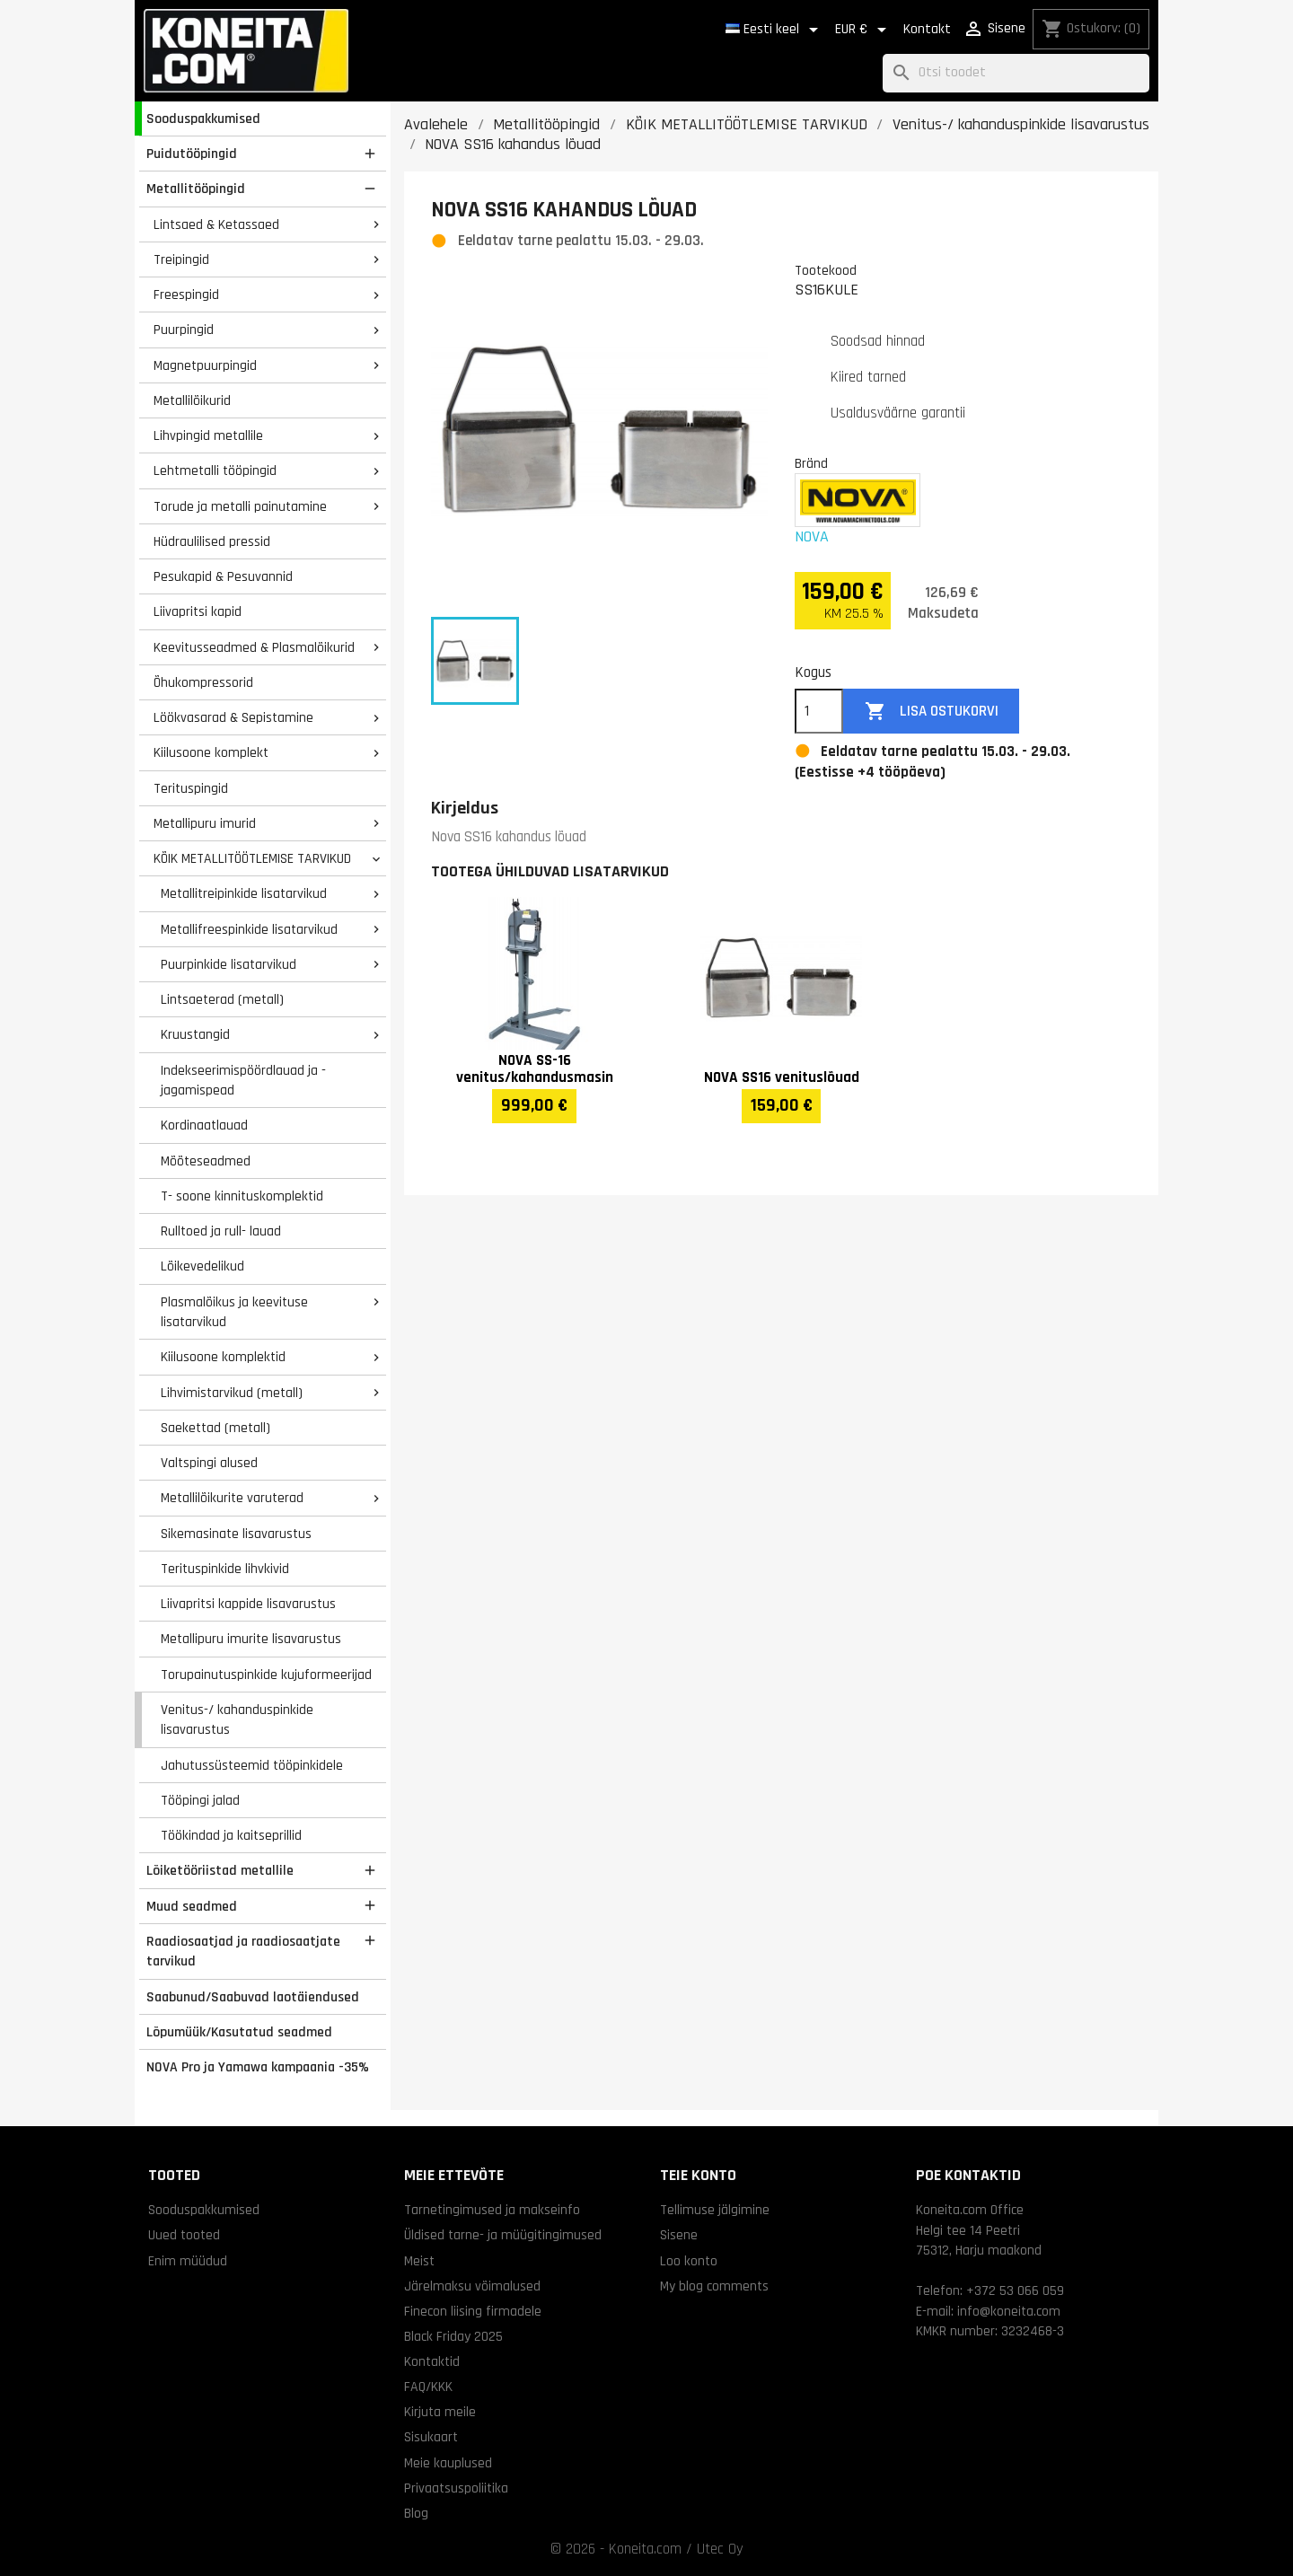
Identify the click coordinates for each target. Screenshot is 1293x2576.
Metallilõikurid (192, 400)
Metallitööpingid (195, 189)
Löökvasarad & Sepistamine (233, 717)
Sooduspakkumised (203, 118)
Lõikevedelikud (202, 1266)
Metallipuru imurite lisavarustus (251, 1639)
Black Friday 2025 (453, 2336)
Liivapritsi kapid (198, 611)
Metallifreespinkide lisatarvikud (249, 929)
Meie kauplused (448, 2463)
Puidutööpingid (191, 154)
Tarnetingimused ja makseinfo (492, 2210)
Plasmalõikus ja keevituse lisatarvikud (234, 1312)
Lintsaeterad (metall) (222, 999)
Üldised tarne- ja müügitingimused (503, 2235)
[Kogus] (819, 711)
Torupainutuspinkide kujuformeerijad (266, 1675)
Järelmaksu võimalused (472, 2286)
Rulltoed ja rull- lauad (221, 1231)
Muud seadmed (191, 1906)
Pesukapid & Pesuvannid (223, 576)
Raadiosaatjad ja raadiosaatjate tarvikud (243, 1951)
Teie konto (698, 2175)
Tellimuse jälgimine (715, 2210)
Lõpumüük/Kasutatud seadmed (239, 2032)
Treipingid (181, 259)
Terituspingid (191, 788)
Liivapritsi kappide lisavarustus (248, 1604)
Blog (416, 2513)
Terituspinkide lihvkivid (225, 1569)
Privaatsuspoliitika (456, 2488)
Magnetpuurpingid (205, 365)
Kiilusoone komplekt (211, 752)
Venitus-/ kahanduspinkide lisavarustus (237, 1720)
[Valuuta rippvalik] (864, 29)
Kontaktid (432, 2361)
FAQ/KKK (428, 2387)
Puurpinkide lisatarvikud (228, 964)
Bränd (811, 463)
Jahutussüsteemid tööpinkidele (252, 1765)
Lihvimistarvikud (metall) (232, 1393)
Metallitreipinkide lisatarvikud (244, 893)
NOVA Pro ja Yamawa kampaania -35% (257, 2067)
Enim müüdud (187, 2261)
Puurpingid (184, 329)
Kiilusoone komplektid (223, 1357)
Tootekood (826, 270)
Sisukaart (431, 2437)
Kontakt (927, 29)
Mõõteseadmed (206, 1161)
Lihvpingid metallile (208, 435)
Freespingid (186, 294)
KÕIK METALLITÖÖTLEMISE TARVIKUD (252, 858)
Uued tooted (184, 2235)
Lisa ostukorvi (931, 711)
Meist (419, 2261)
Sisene (679, 2235)
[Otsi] (1016, 73)
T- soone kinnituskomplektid (242, 1196)
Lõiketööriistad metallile (220, 1870)
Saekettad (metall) (215, 1428)
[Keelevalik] (775, 29)
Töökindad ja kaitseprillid (231, 1835)
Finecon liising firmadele (472, 2311)
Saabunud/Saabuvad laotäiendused (252, 1997)
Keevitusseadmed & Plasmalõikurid (254, 647)
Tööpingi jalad (200, 1800)
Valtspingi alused (209, 1463)
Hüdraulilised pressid (212, 541)
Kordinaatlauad (204, 1125)
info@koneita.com (1008, 2311)
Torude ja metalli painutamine (240, 506)
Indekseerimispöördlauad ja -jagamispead (243, 1080)
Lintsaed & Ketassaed (216, 224)
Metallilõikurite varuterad (232, 1498)
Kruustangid (195, 1034)
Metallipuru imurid (205, 823)
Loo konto (688, 2261)
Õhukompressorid (203, 682)
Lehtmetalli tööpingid (215, 470)
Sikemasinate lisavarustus (236, 1534)
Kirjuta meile (440, 2412)
